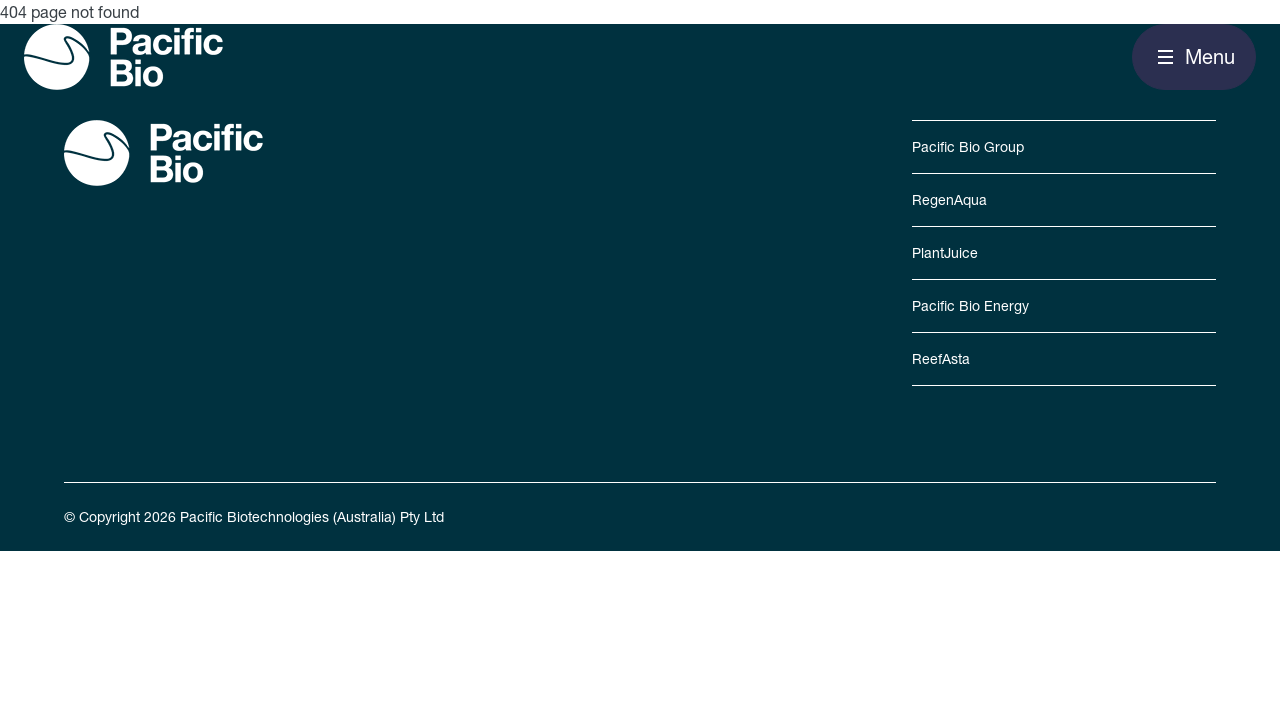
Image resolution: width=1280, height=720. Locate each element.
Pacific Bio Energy (970, 306)
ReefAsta (941, 359)
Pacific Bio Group (968, 147)
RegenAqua (949, 200)
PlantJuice (945, 253)
